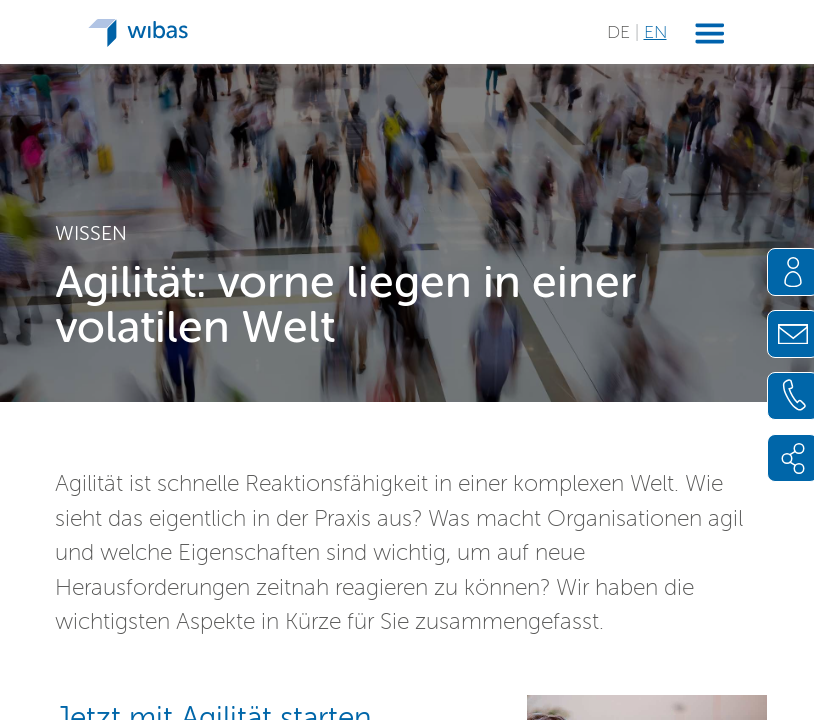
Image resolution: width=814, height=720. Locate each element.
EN (655, 32)
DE (621, 32)
